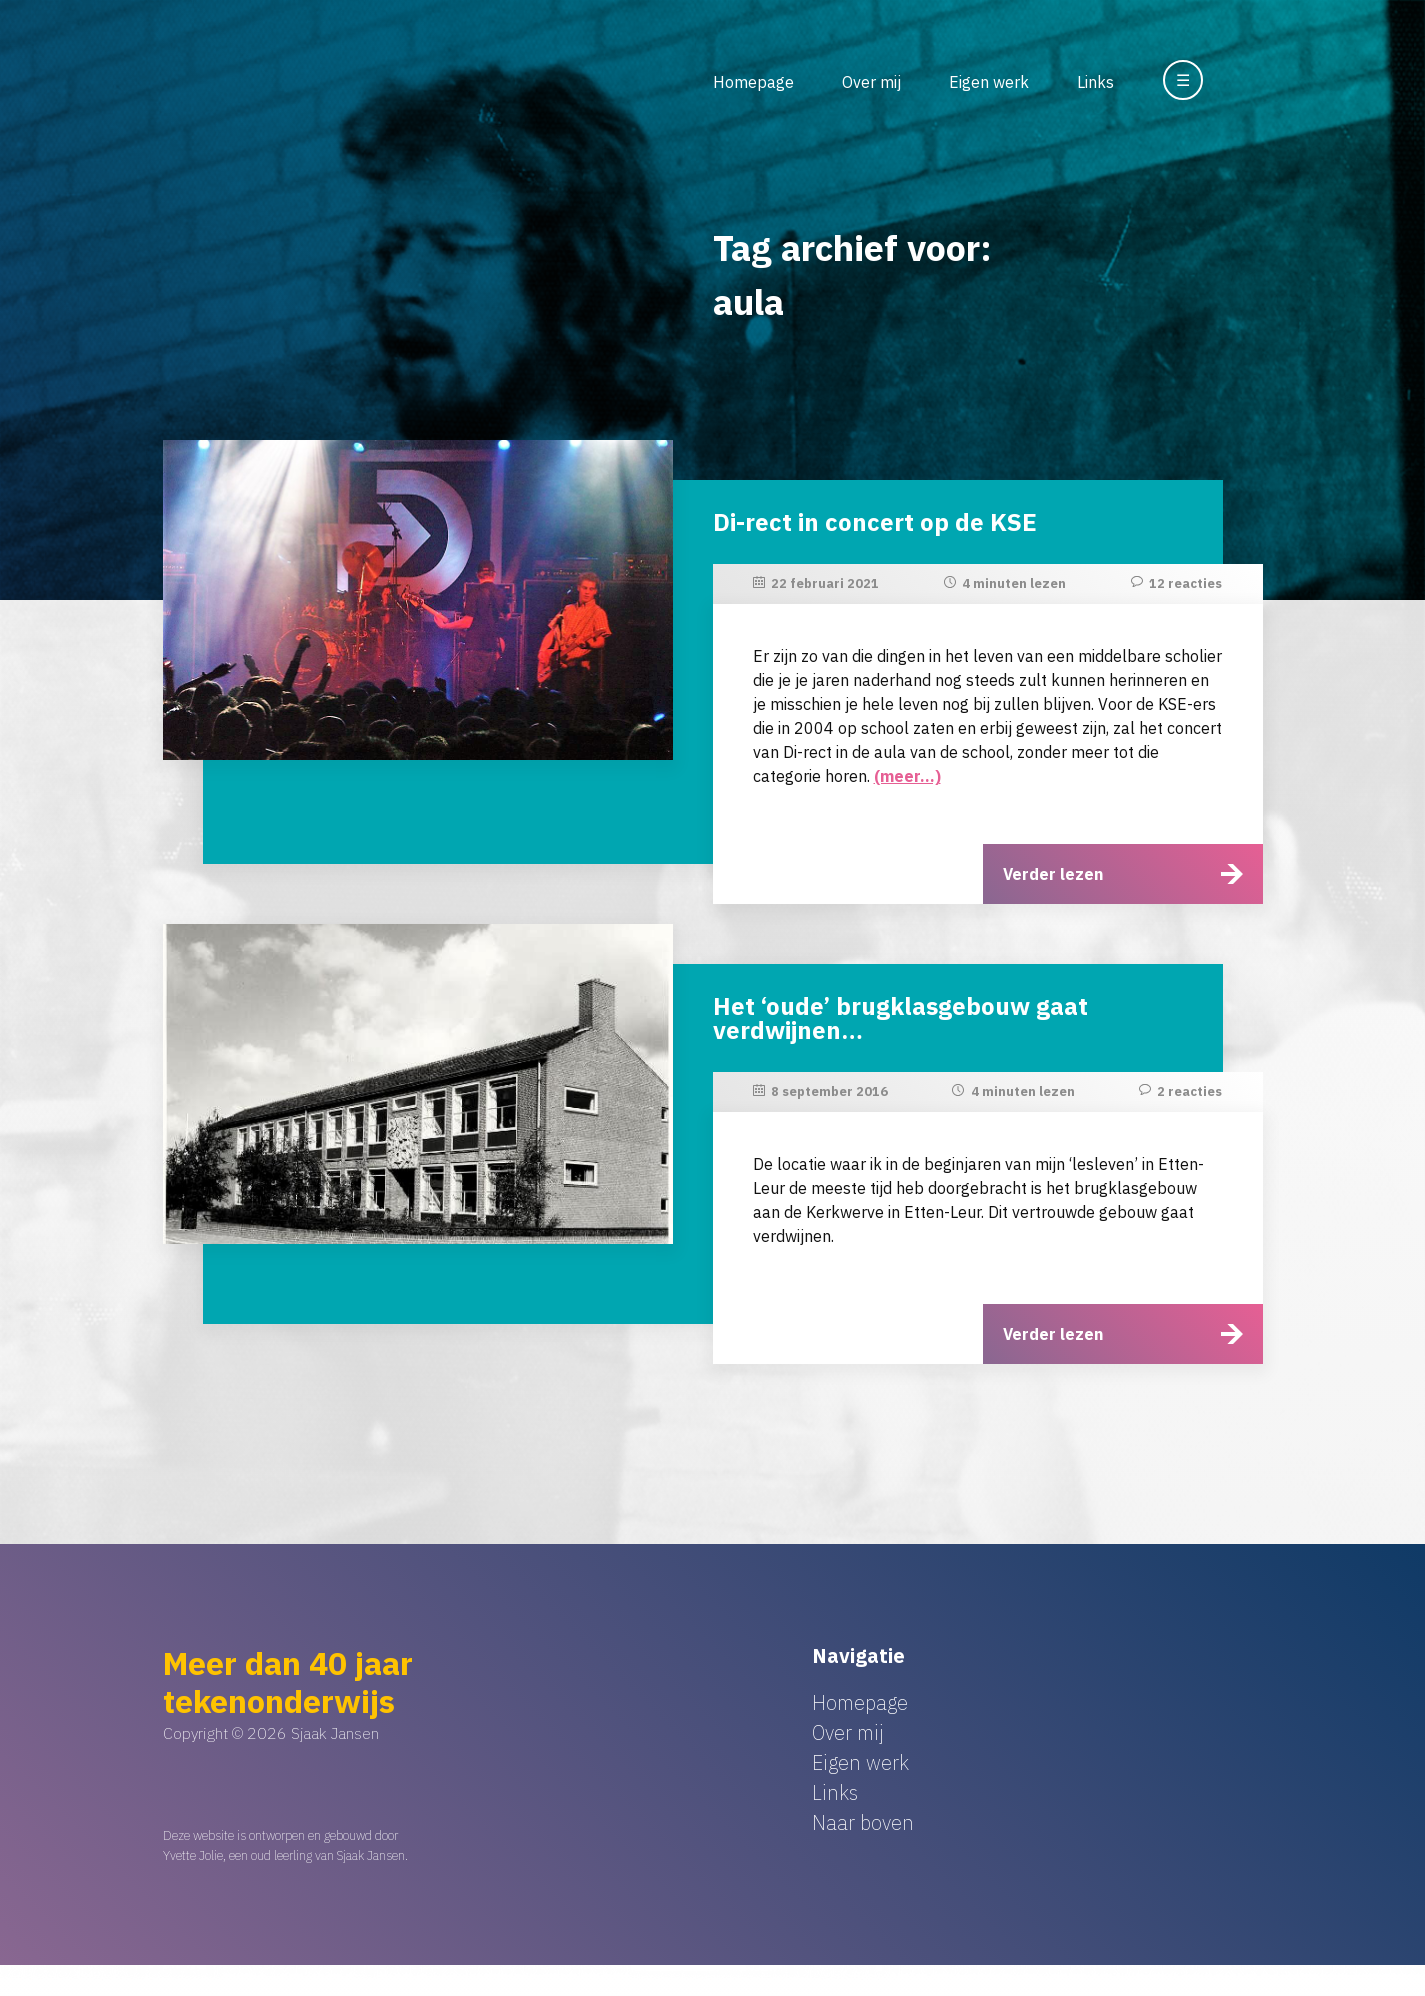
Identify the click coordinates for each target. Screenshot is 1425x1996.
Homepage (753, 82)
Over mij (871, 82)
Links (1095, 82)
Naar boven (863, 1822)
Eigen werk (989, 82)
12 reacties (1185, 583)
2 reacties (1189, 1091)
